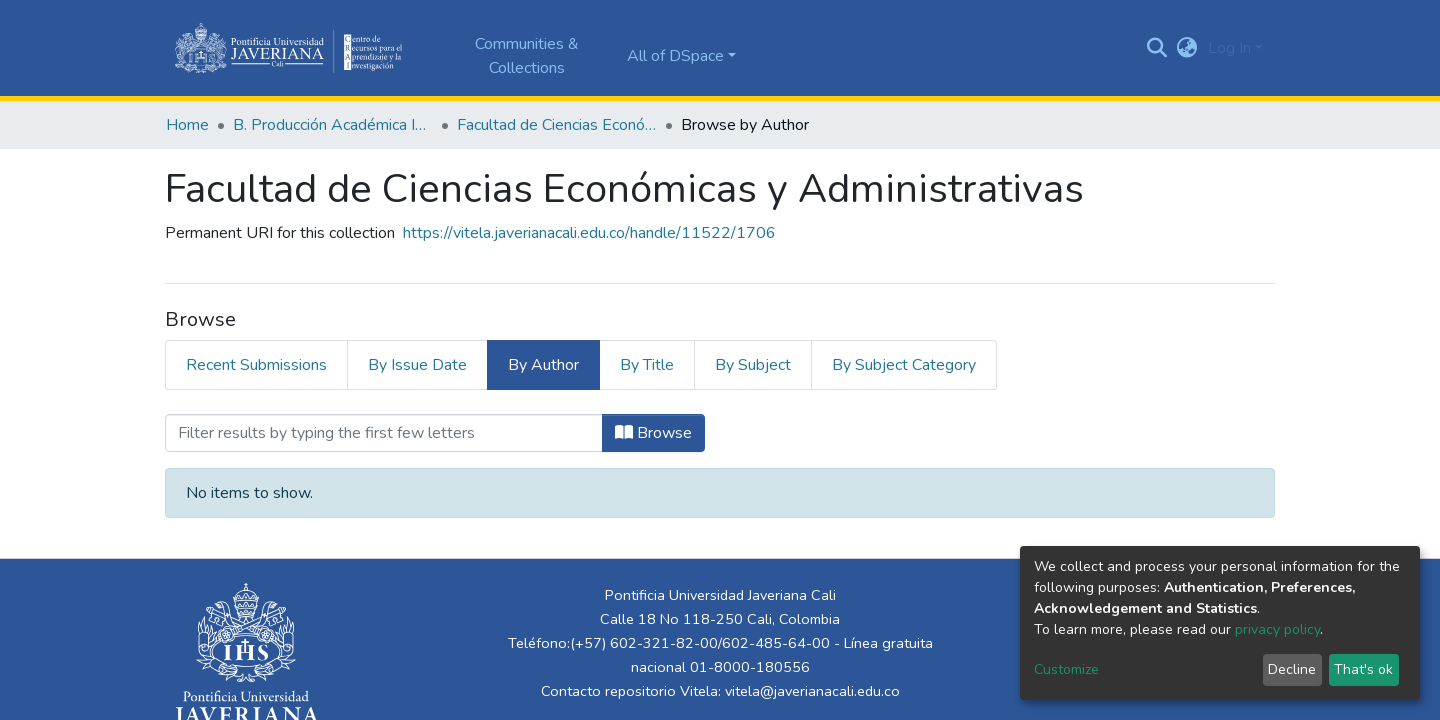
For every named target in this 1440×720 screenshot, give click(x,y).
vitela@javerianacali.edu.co (812, 691)
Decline (1292, 669)
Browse (653, 433)
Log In (1229, 48)
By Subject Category (904, 365)
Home (187, 125)
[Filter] (384, 433)
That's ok (1363, 669)
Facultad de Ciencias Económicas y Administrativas (557, 125)
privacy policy (1277, 629)
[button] (1187, 48)
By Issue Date (417, 365)
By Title (647, 365)
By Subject (753, 365)
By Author (543, 365)
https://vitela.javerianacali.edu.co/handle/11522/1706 (589, 233)
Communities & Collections (527, 56)
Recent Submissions (256, 365)
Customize (1066, 669)
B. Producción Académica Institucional (333, 125)
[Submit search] (1157, 48)
